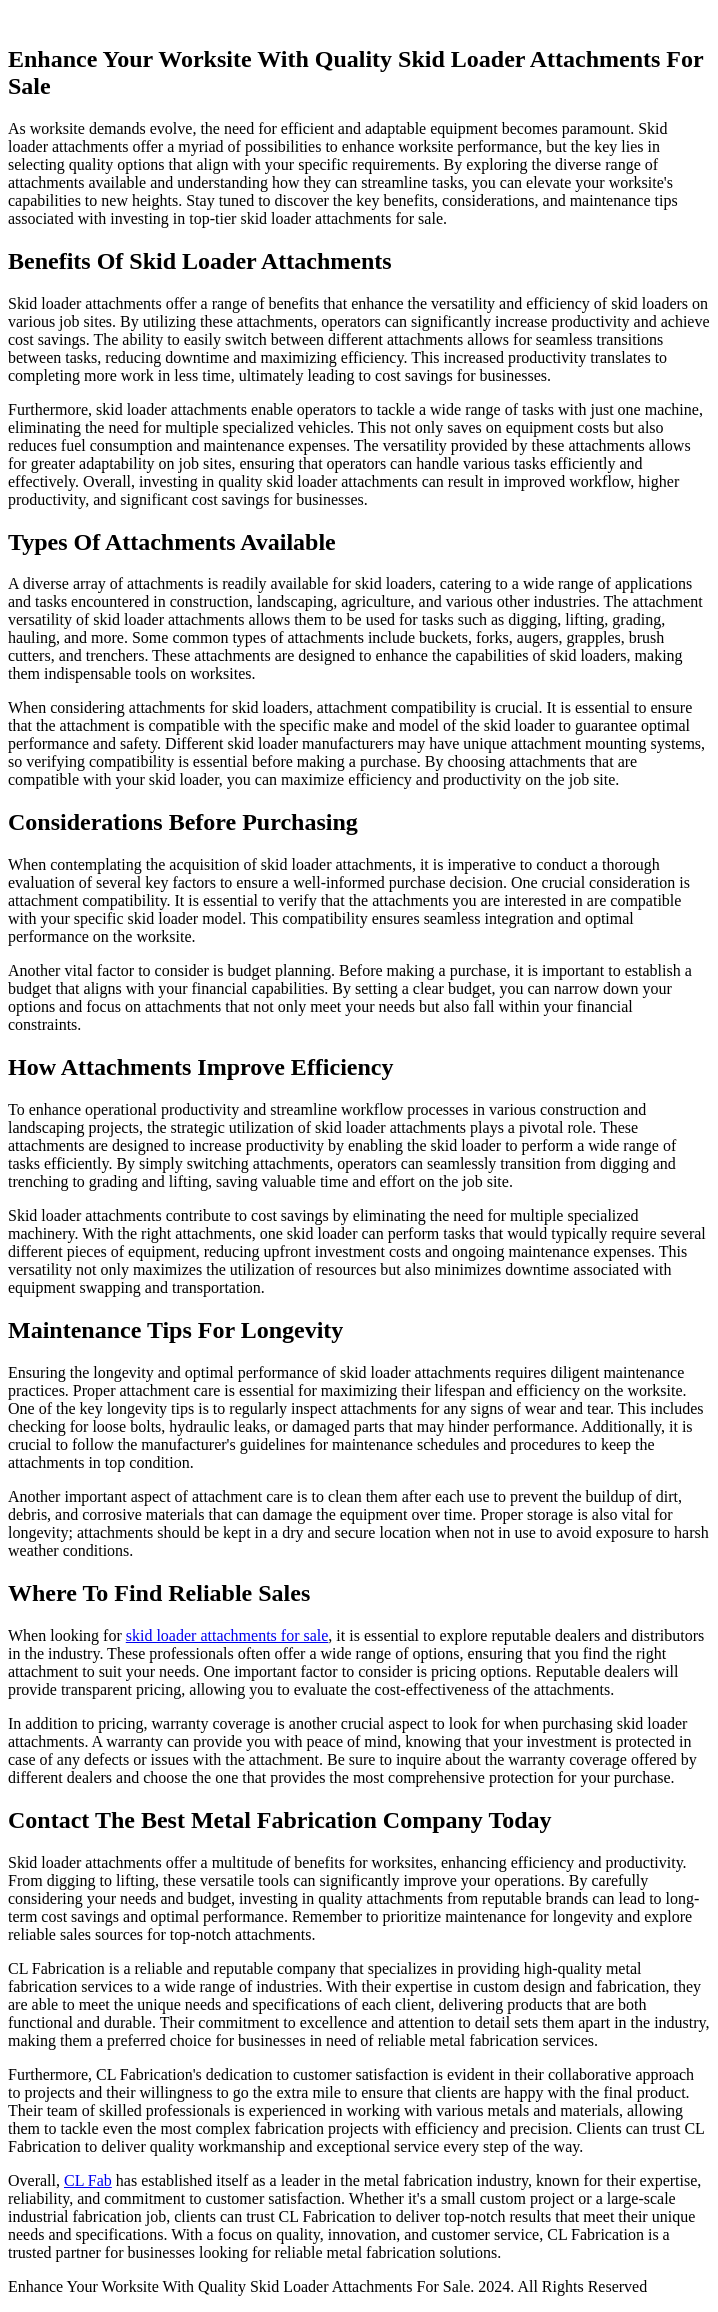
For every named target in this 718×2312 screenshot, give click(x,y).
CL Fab (88, 2180)
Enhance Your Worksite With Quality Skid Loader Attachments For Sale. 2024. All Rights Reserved (327, 2286)
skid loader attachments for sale (227, 1635)
